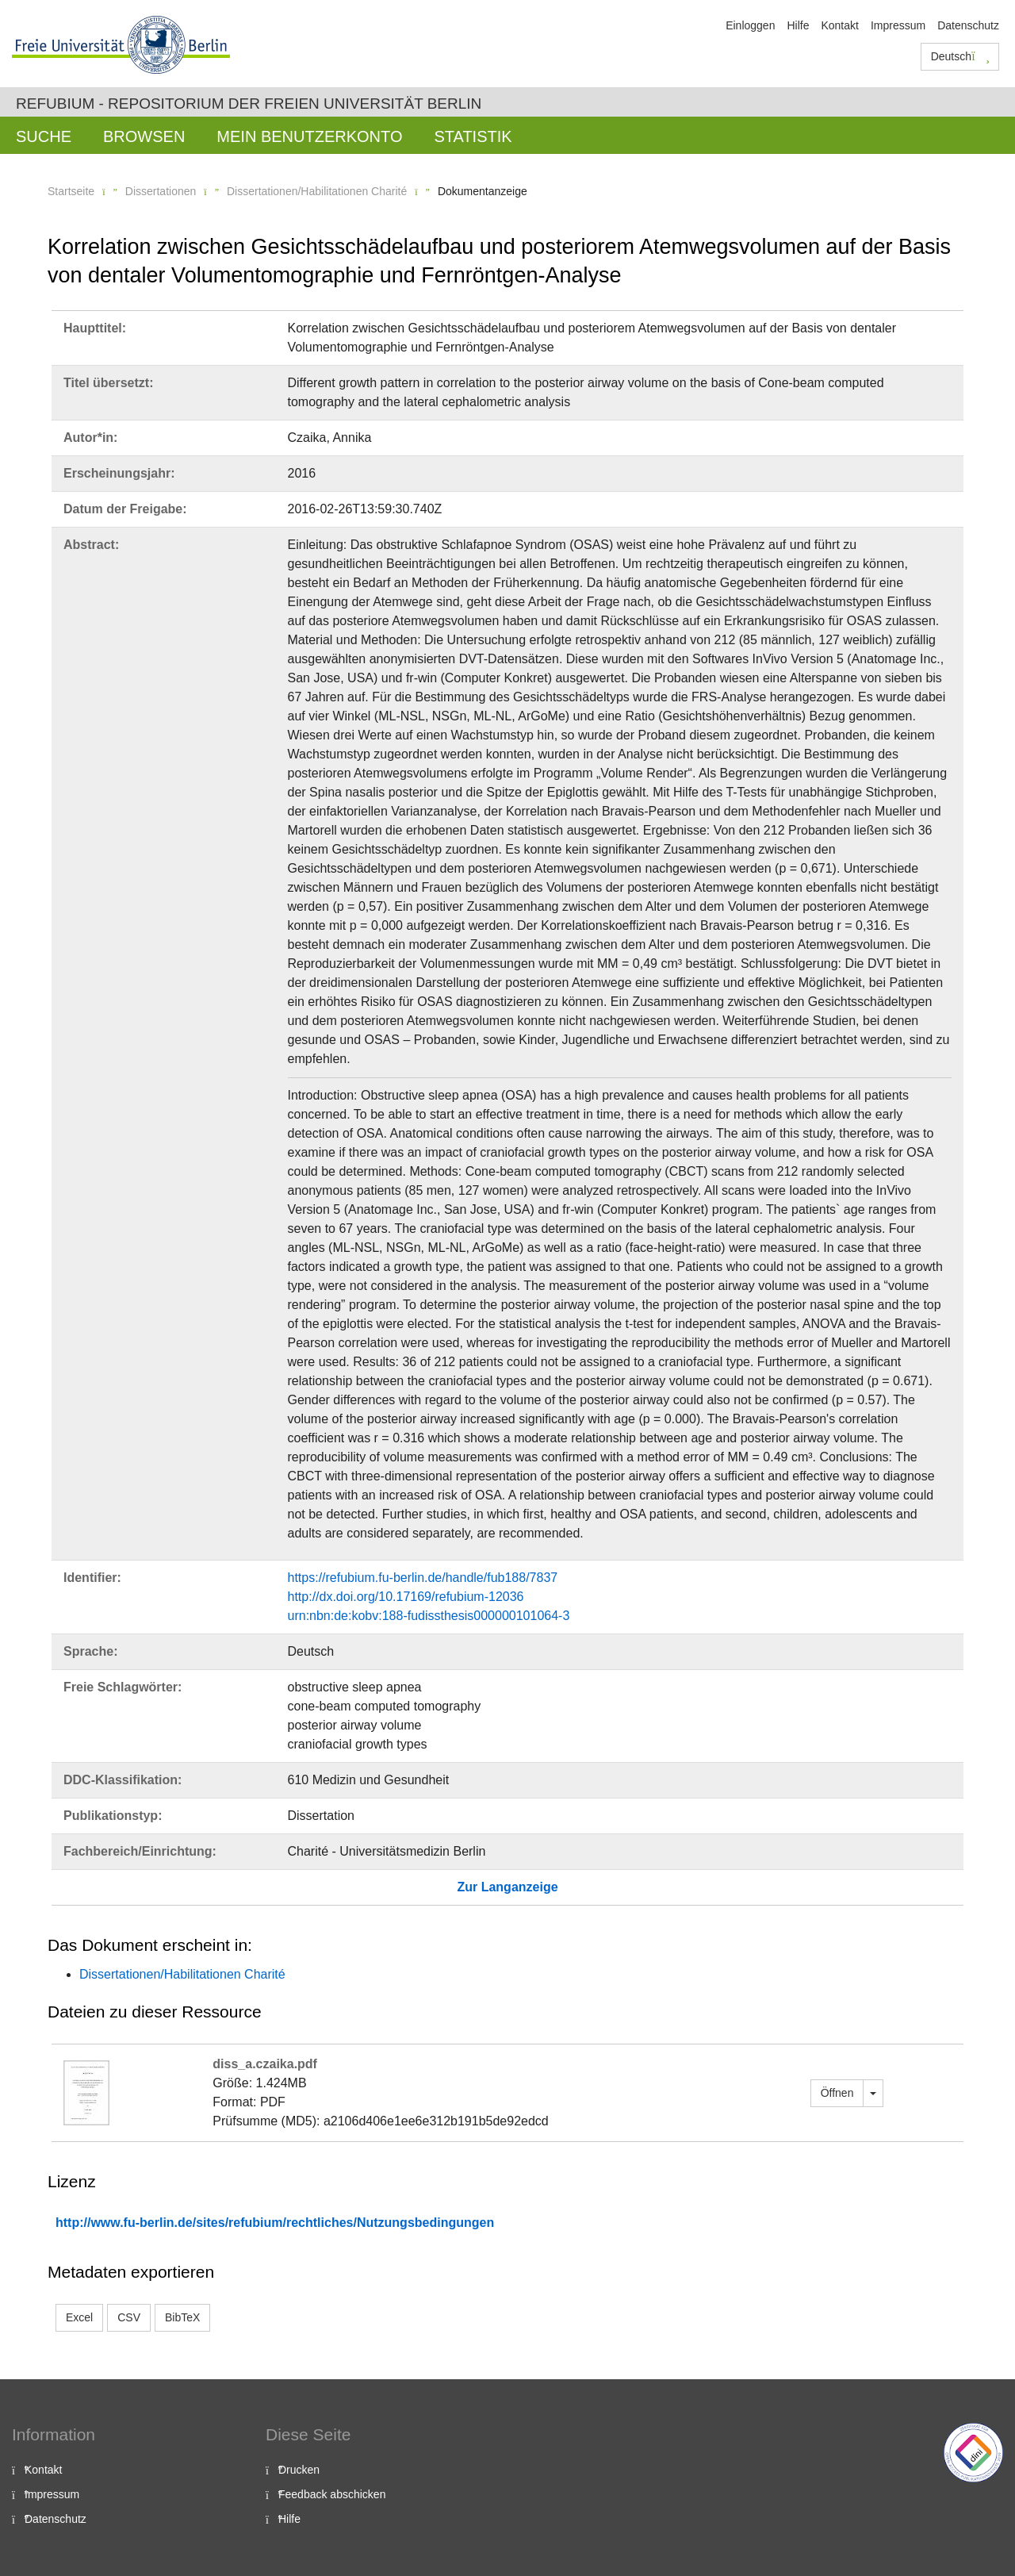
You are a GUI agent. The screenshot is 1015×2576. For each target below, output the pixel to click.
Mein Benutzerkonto (309, 136)
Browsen (144, 136)
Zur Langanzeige (507, 1887)
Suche (43, 136)
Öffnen (837, 2093)
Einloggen (750, 25)
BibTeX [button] (182, 2317)
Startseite (71, 191)
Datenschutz (968, 25)
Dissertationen (161, 191)
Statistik (472, 136)
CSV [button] (128, 2317)
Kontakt (839, 25)
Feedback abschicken (331, 2494)
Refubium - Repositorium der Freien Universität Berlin (248, 103)
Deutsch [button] (960, 56)
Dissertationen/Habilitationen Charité (317, 191)
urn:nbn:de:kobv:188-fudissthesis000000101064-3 (429, 1615)
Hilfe (798, 25)
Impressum (898, 25)
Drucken (299, 2469)
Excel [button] (79, 2317)
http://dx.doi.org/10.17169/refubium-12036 (406, 1596)
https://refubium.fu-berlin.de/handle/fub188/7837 (423, 1577)
